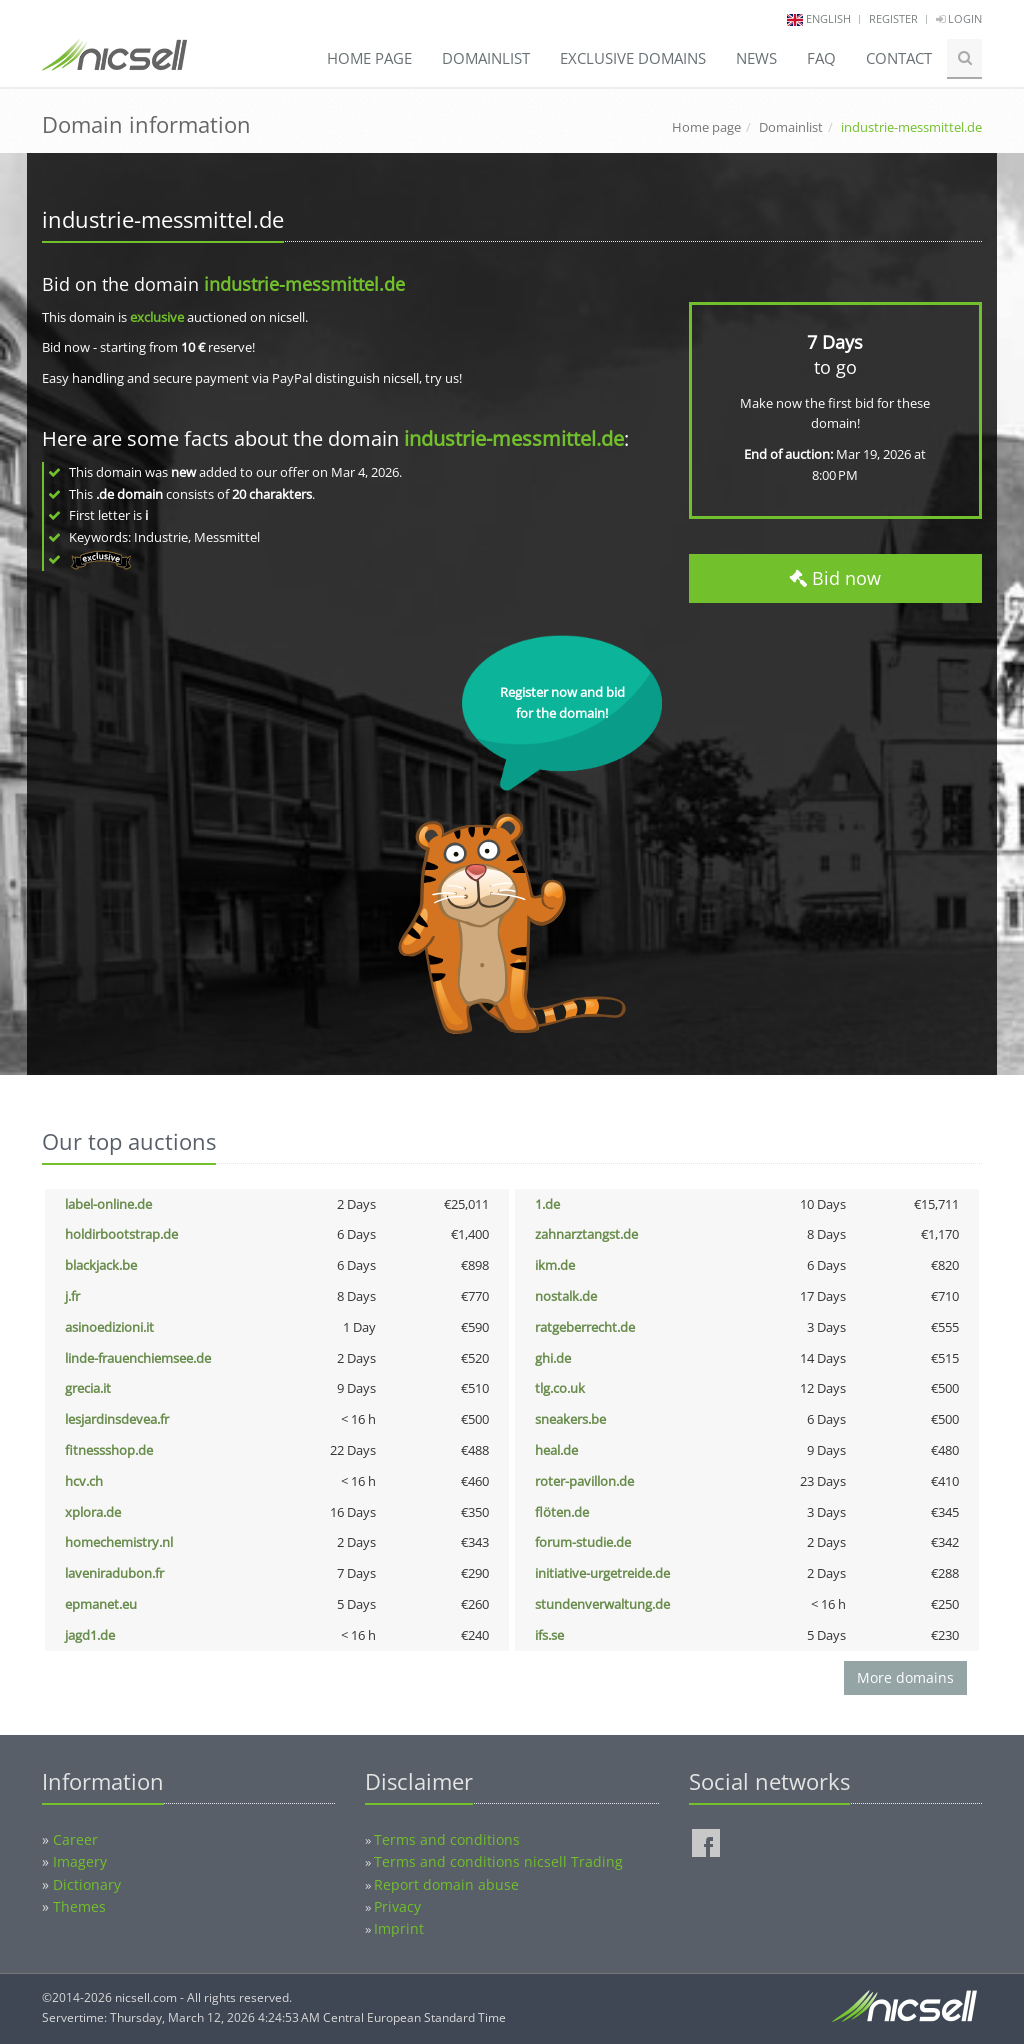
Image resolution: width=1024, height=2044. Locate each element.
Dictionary (87, 1884)
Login (959, 18)
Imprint (399, 1928)
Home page (369, 58)
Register (893, 18)
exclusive (157, 317)
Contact (899, 58)
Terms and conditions (447, 1839)
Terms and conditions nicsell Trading (498, 1861)
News (756, 58)
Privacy (397, 1906)
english (828, 18)
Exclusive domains (633, 58)
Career (75, 1839)
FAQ (821, 58)
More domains (905, 1677)
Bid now (835, 578)
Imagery (80, 1861)
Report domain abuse (446, 1884)
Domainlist (486, 58)
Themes (79, 1906)
